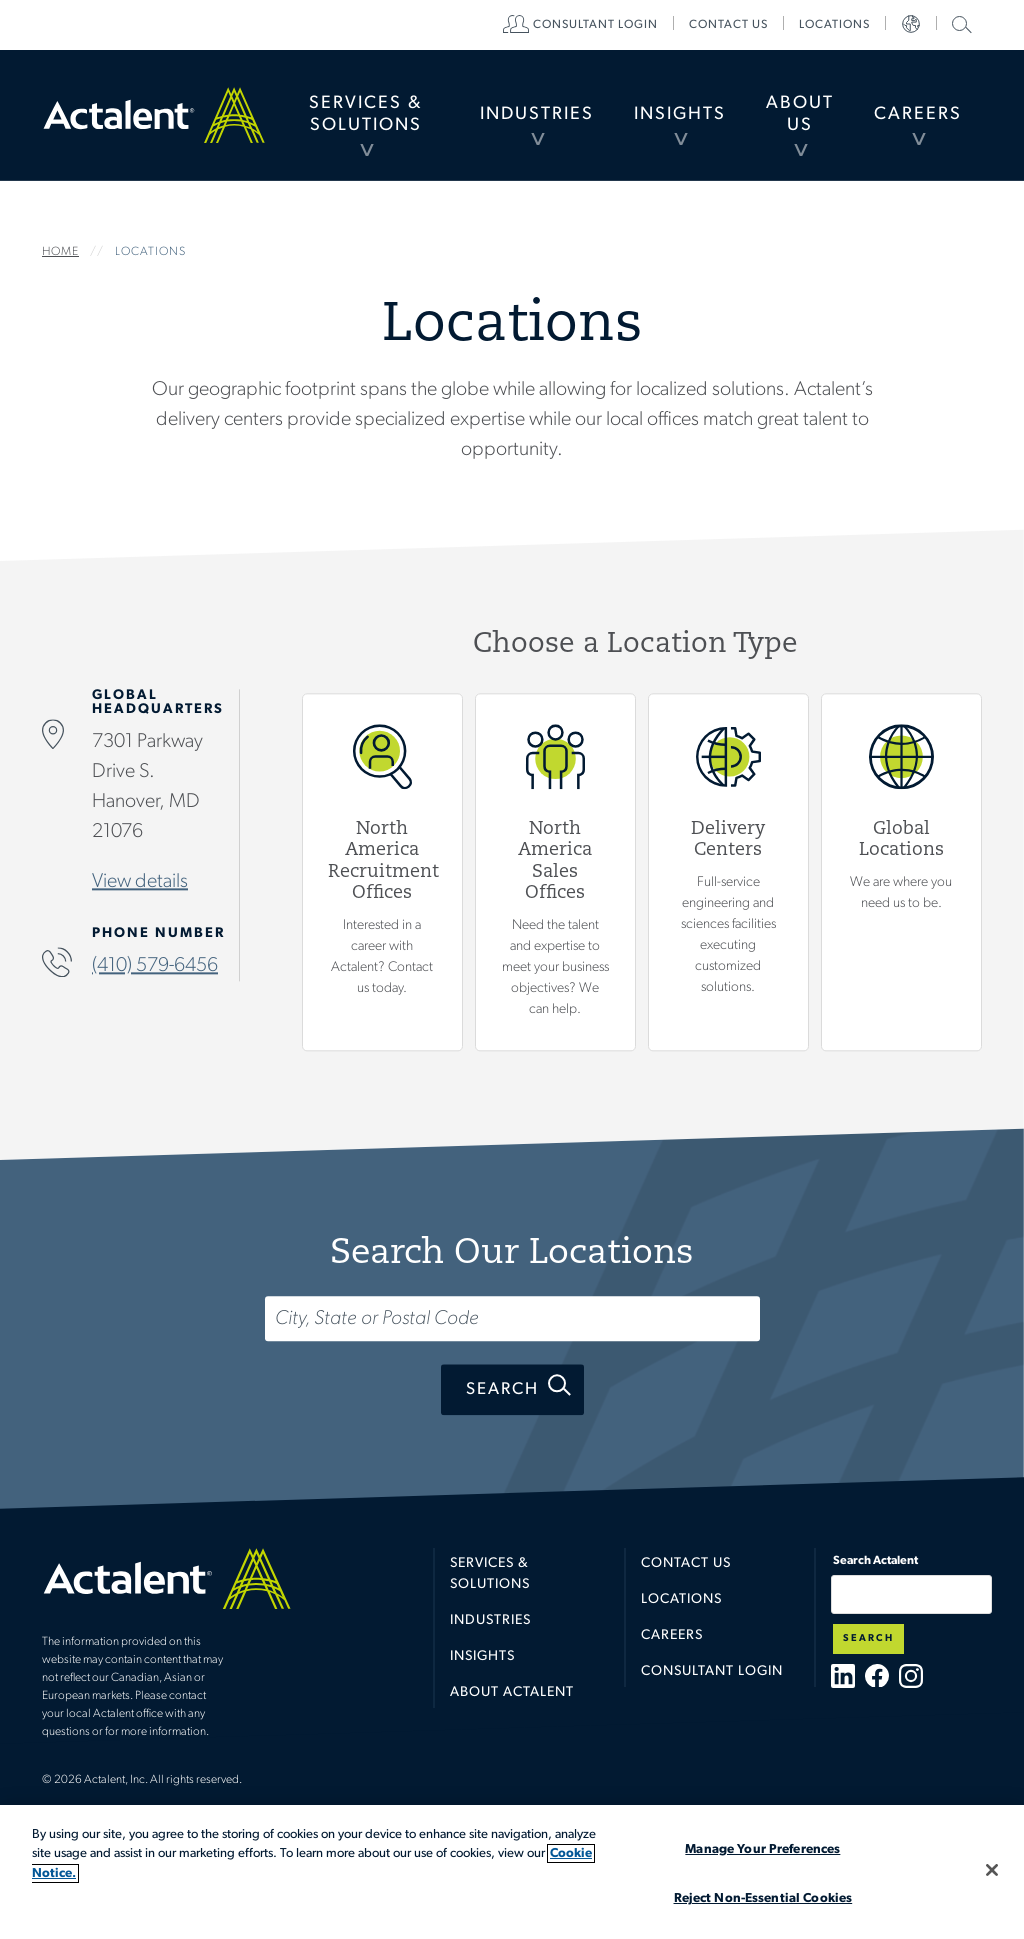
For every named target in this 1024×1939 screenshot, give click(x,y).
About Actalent (512, 1692)
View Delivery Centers (728, 871)
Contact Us (686, 1563)
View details (140, 882)
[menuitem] (365, 115)
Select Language (911, 25)
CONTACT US (728, 25)
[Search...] (512, 1318)
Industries (537, 114)
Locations (834, 25)
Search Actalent (959, 23)
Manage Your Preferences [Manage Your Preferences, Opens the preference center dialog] (762, 1849)
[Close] (992, 1870)
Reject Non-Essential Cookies (763, 1898)
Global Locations (901, 871)
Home (154, 114)
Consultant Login (595, 25)
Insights (680, 114)
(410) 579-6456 (155, 966)
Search (502, 1389)
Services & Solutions (365, 114)
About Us (800, 114)
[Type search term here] (911, 1594)
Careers (918, 114)
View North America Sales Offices (555, 871)
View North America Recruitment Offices (382, 871)
